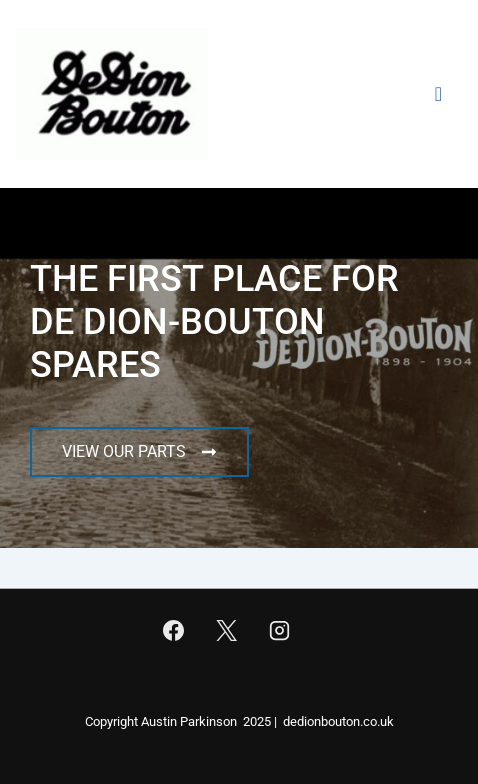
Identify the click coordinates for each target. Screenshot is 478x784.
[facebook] (174, 630)
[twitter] (227, 630)
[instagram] (279, 630)
